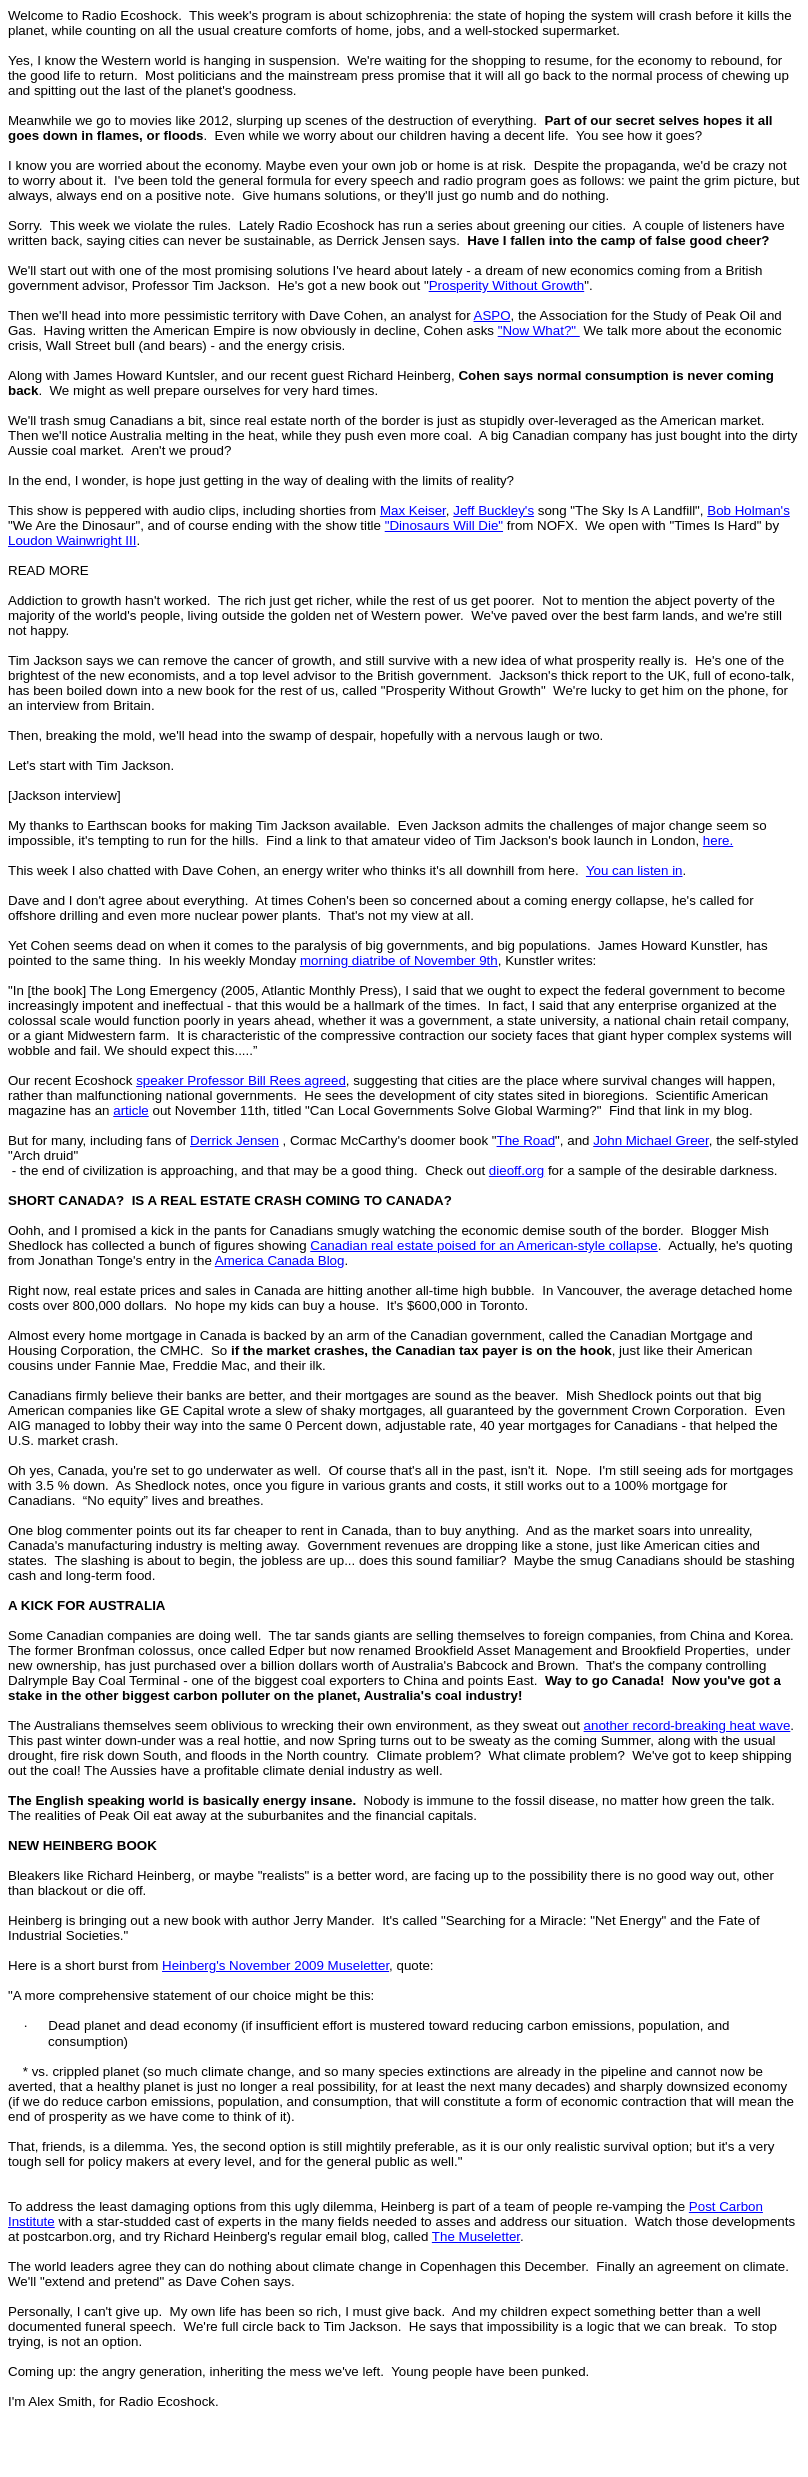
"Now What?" (539, 330)
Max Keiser (413, 510)
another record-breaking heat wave (687, 1725)
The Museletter (476, 2236)
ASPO (492, 315)
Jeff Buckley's (493, 510)
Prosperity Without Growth (507, 285)
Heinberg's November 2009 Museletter (275, 1965)
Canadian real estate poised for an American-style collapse (483, 1245)
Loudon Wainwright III (72, 540)
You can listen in (634, 870)
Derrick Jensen (234, 1140)
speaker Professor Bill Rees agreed (241, 1080)
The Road (526, 1140)
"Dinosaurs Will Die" (444, 525)
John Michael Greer (651, 1140)
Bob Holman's (748, 510)
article (131, 1110)
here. (718, 840)
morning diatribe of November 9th (399, 960)
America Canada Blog (280, 1260)
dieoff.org (516, 1170)
